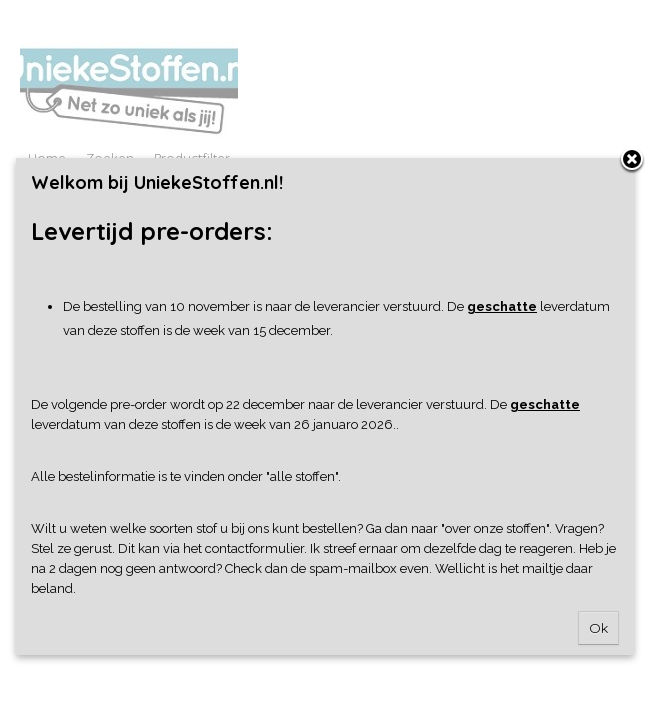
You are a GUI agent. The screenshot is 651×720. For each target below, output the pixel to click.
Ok (598, 628)
